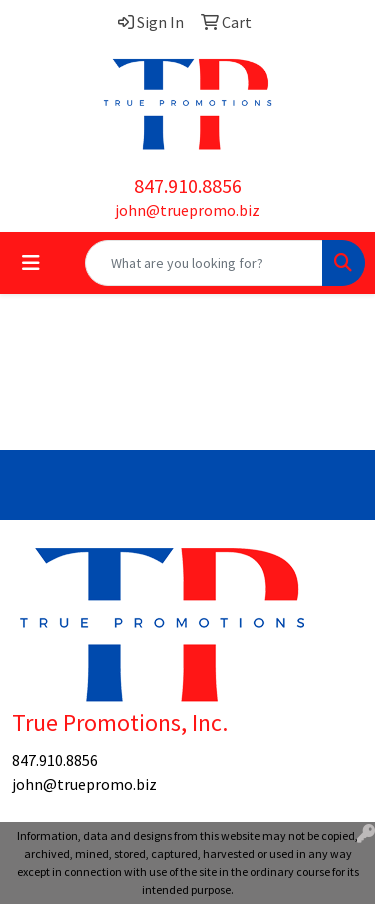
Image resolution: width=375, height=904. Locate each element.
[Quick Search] (204, 263)
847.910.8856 (188, 185)
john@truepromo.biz (187, 210)
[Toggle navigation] (31, 263)
